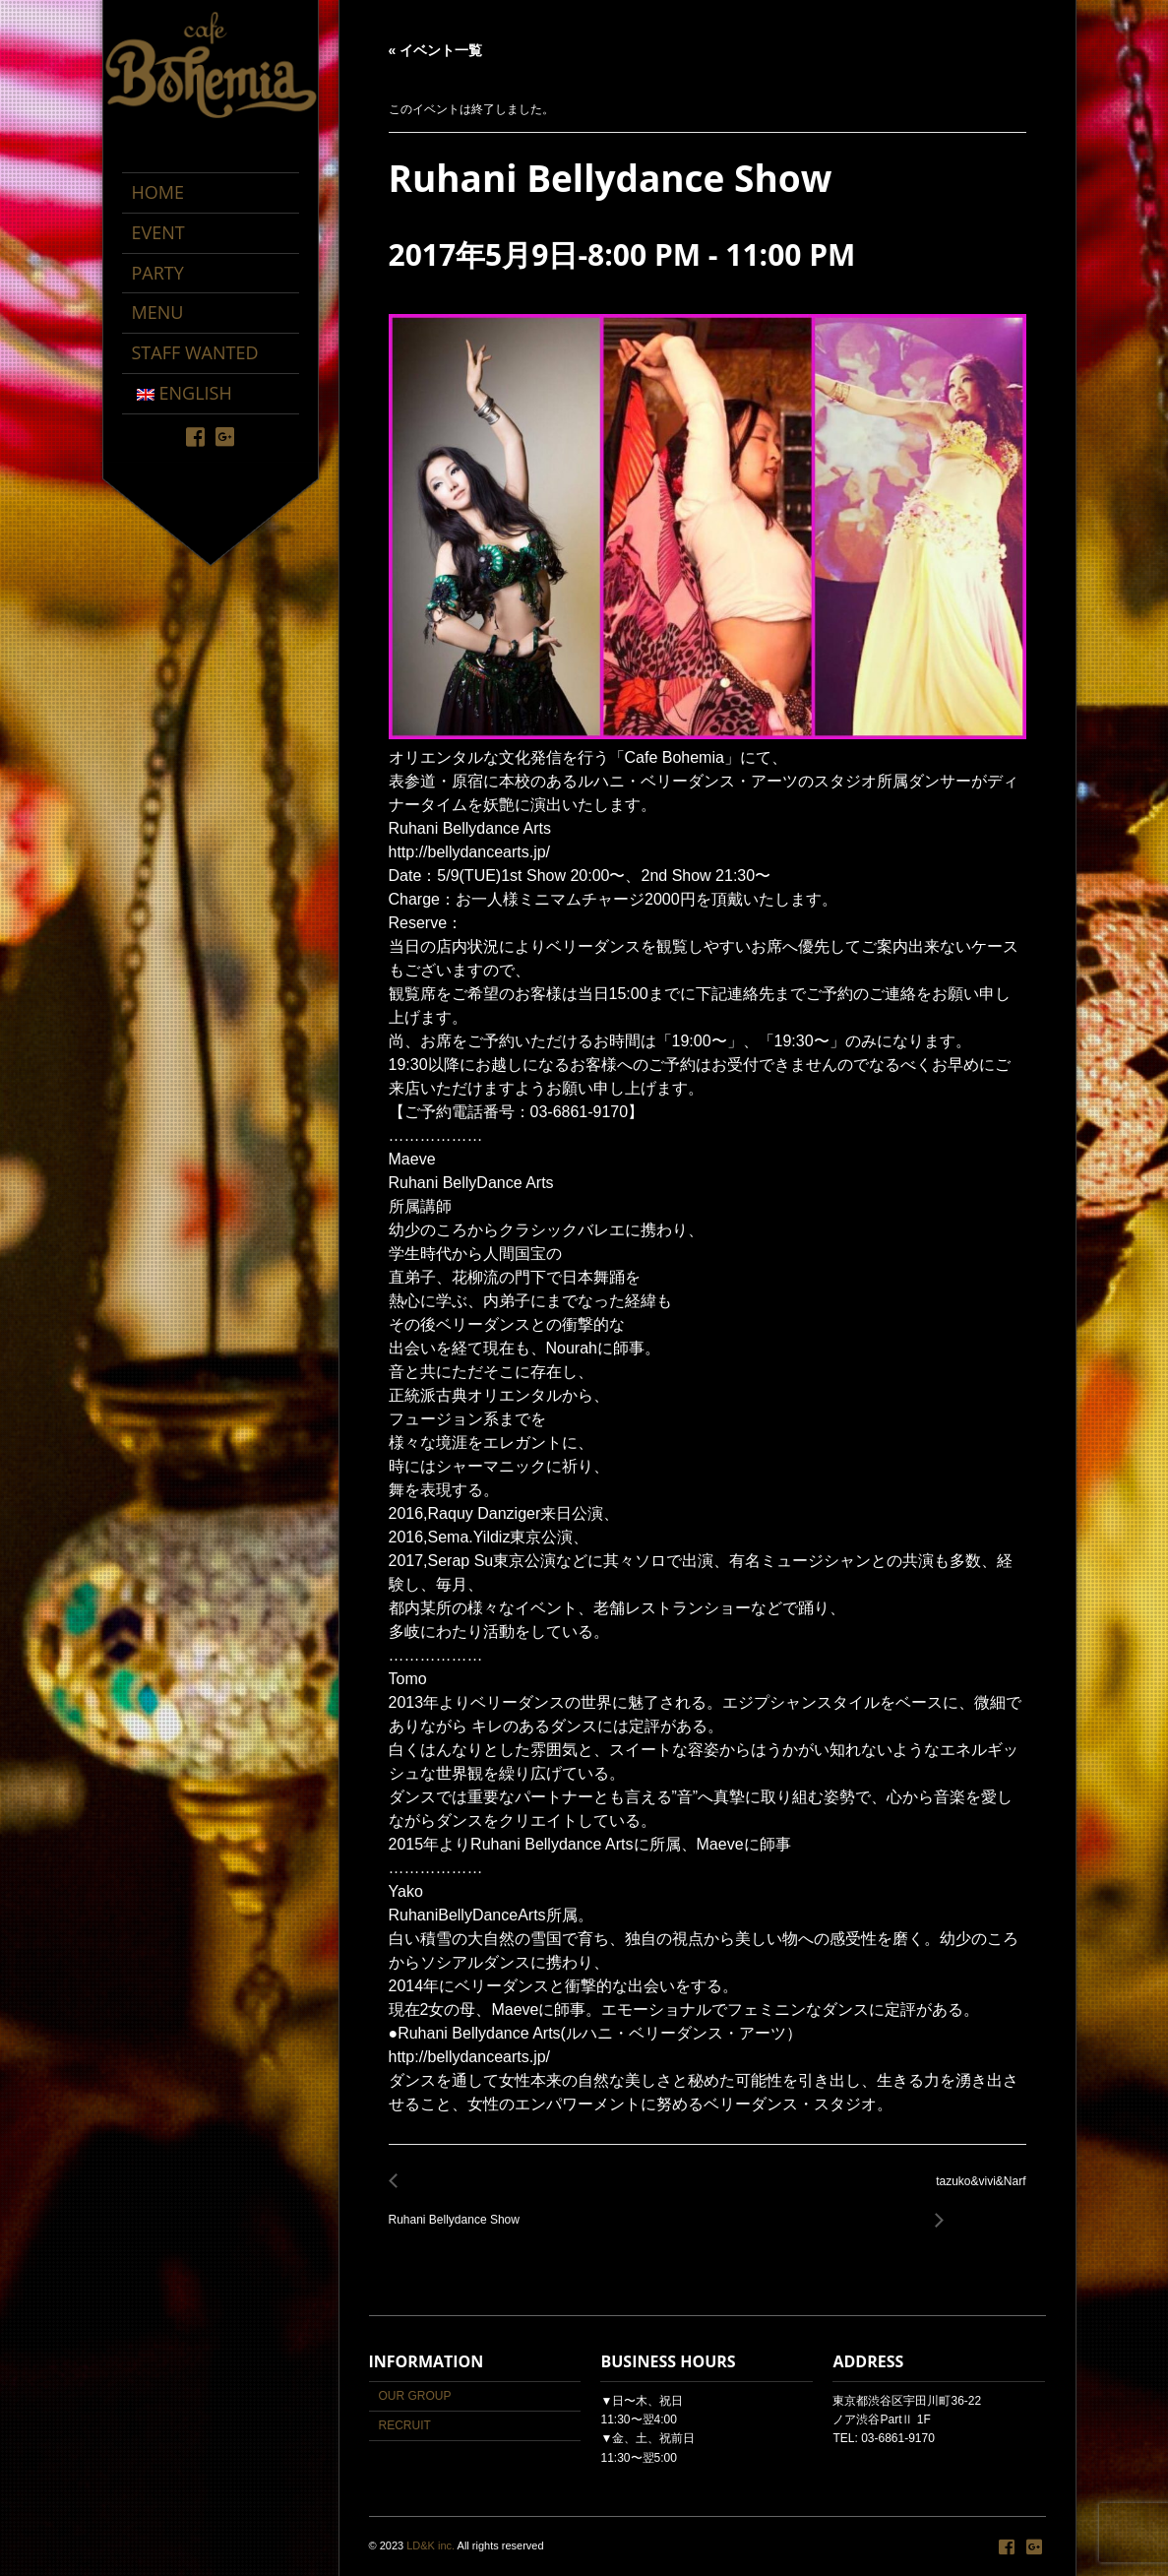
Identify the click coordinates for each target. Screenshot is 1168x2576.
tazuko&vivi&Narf (975, 2192)
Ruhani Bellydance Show (459, 2208)
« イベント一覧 (436, 50)
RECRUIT (405, 2425)
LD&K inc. (430, 2545)
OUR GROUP (415, 2396)
